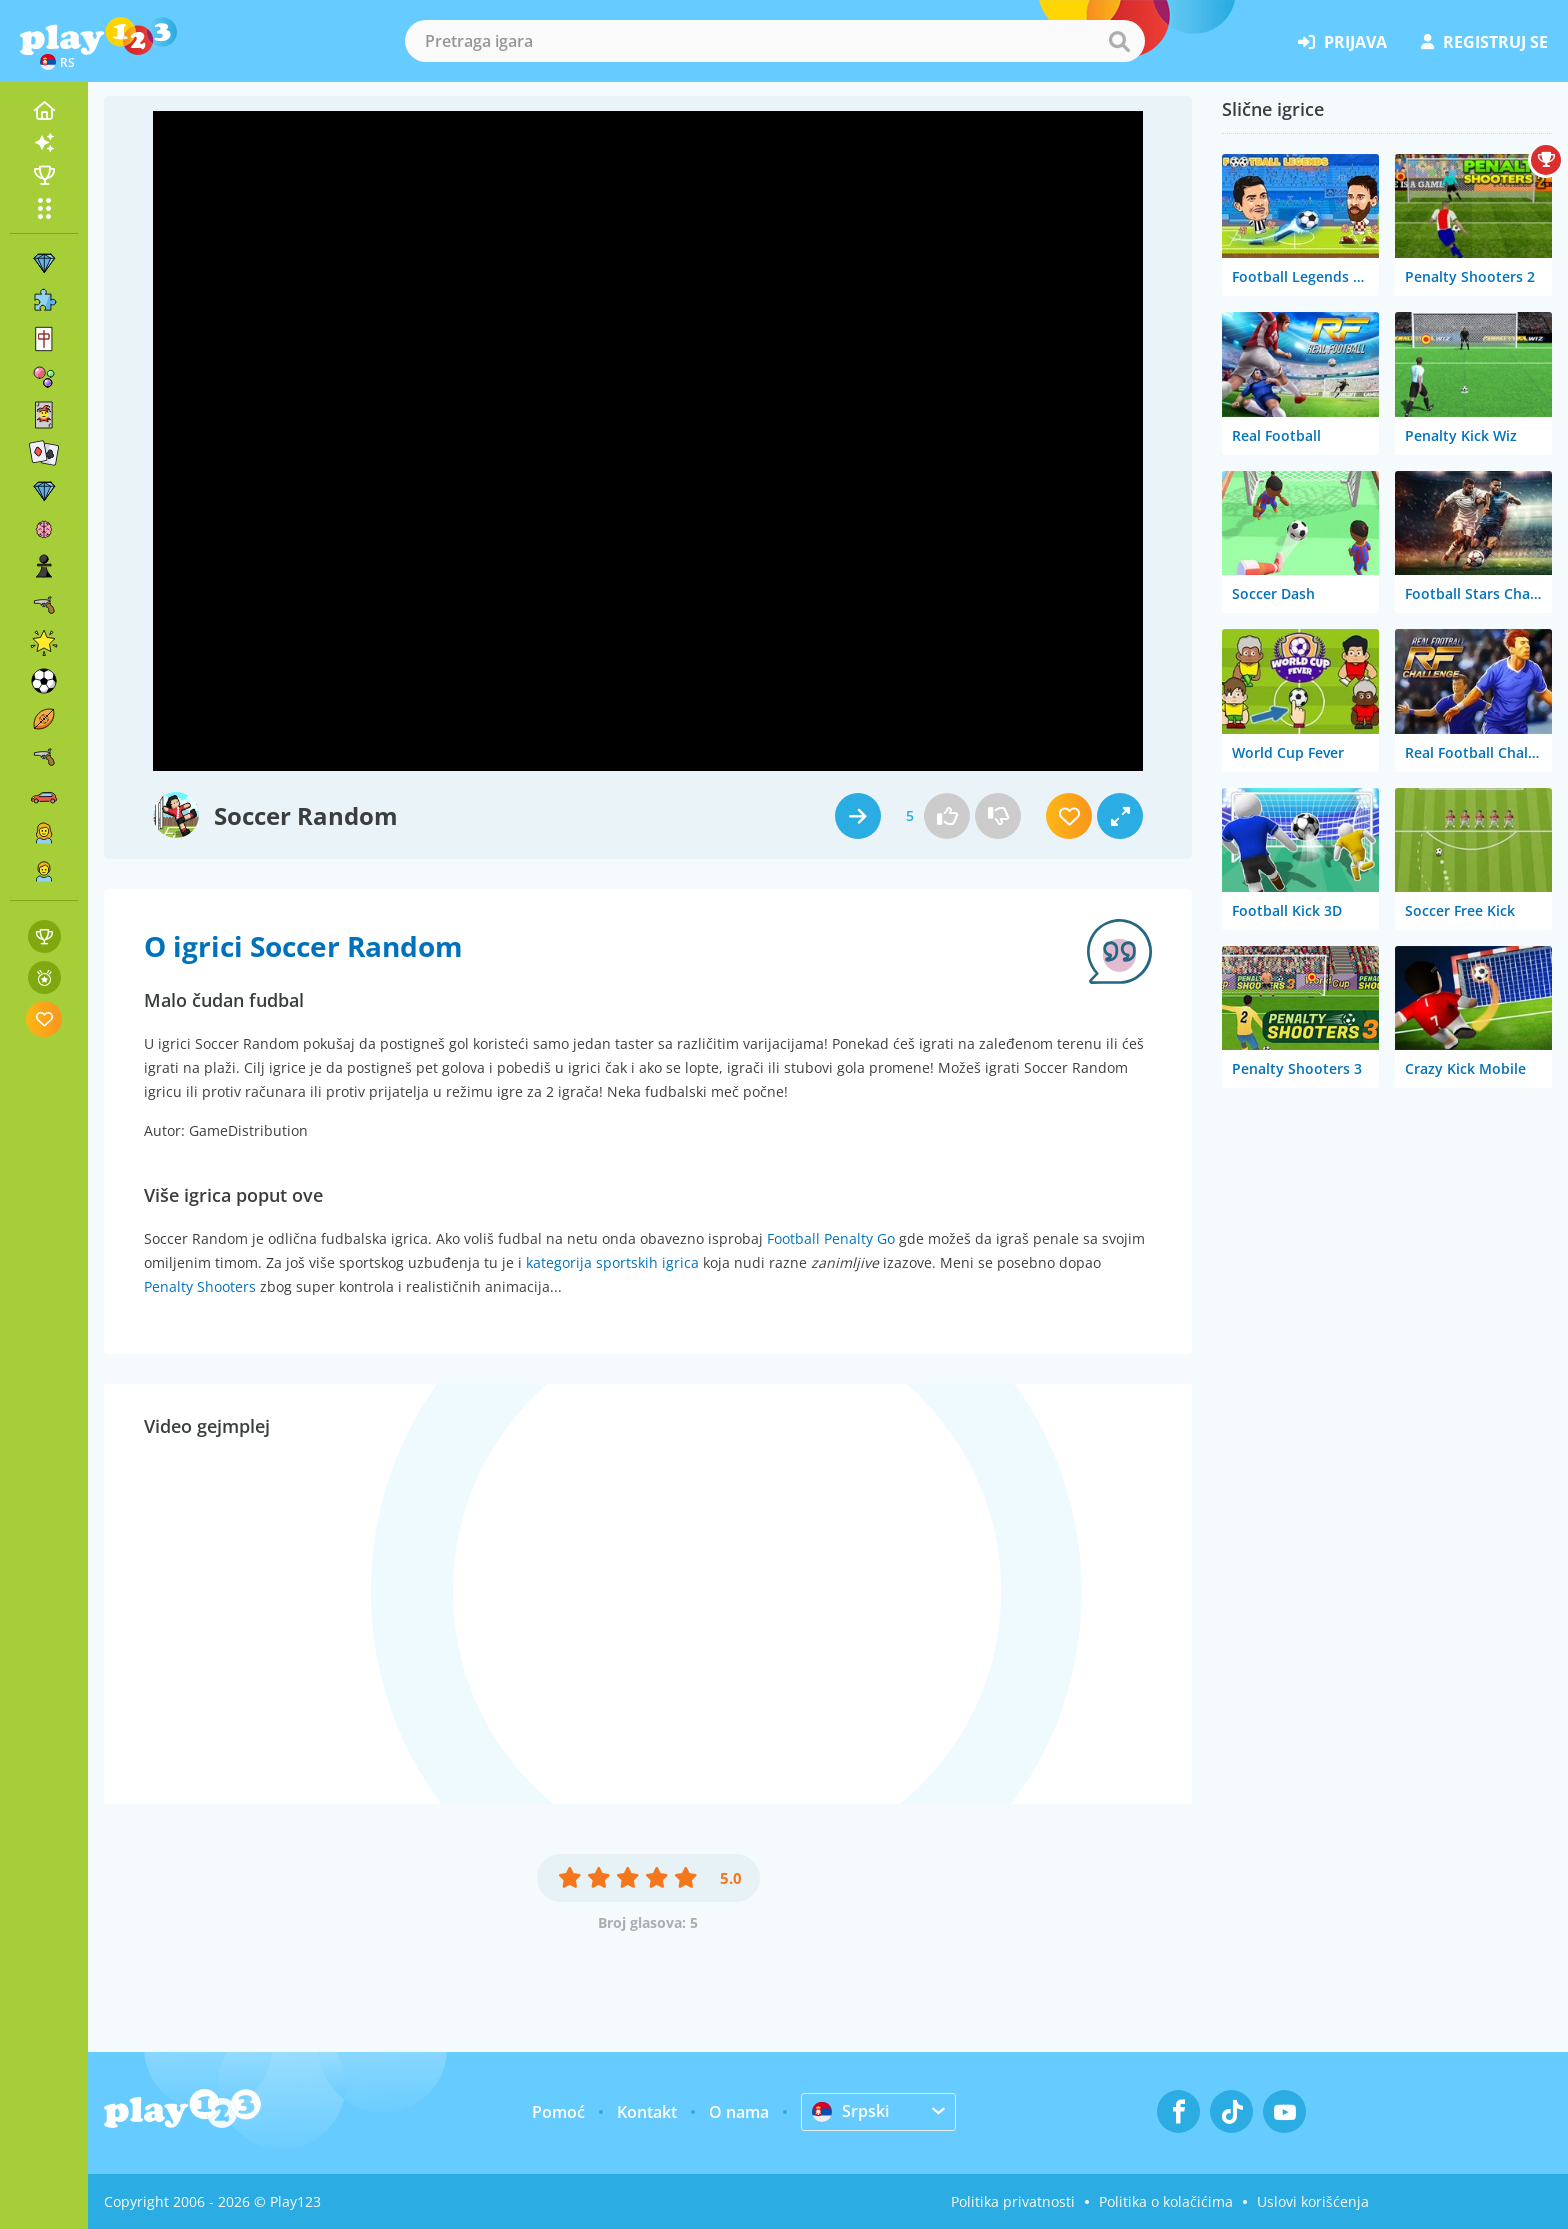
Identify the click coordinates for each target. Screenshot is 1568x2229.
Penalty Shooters (200, 1286)
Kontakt (647, 2112)
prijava (1342, 42)
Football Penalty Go (831, 1238)
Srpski (850, 2111)
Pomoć (558, 2112)
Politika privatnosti (1013, 2201)
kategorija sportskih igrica (612, 1262)
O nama (739, 2112)
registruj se (1484, 42)
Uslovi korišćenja (1313, 2201)
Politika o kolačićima (1166, 2201)
